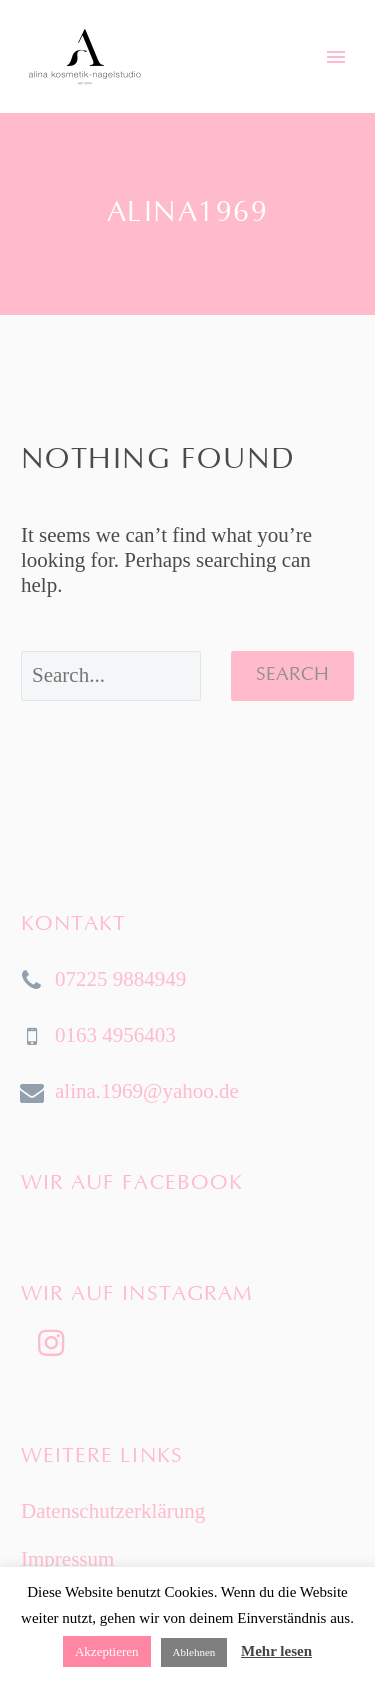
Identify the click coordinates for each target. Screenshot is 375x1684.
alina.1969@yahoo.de (147, 1091)
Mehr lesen (276, 1651)
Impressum (67, 1559)
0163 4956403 (115, 1035)
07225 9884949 (120, 979)
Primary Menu (336, 57)
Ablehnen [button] (194, 1652)
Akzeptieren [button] (107, 1651)
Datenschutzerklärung (113, 1511)
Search (292, 675)
